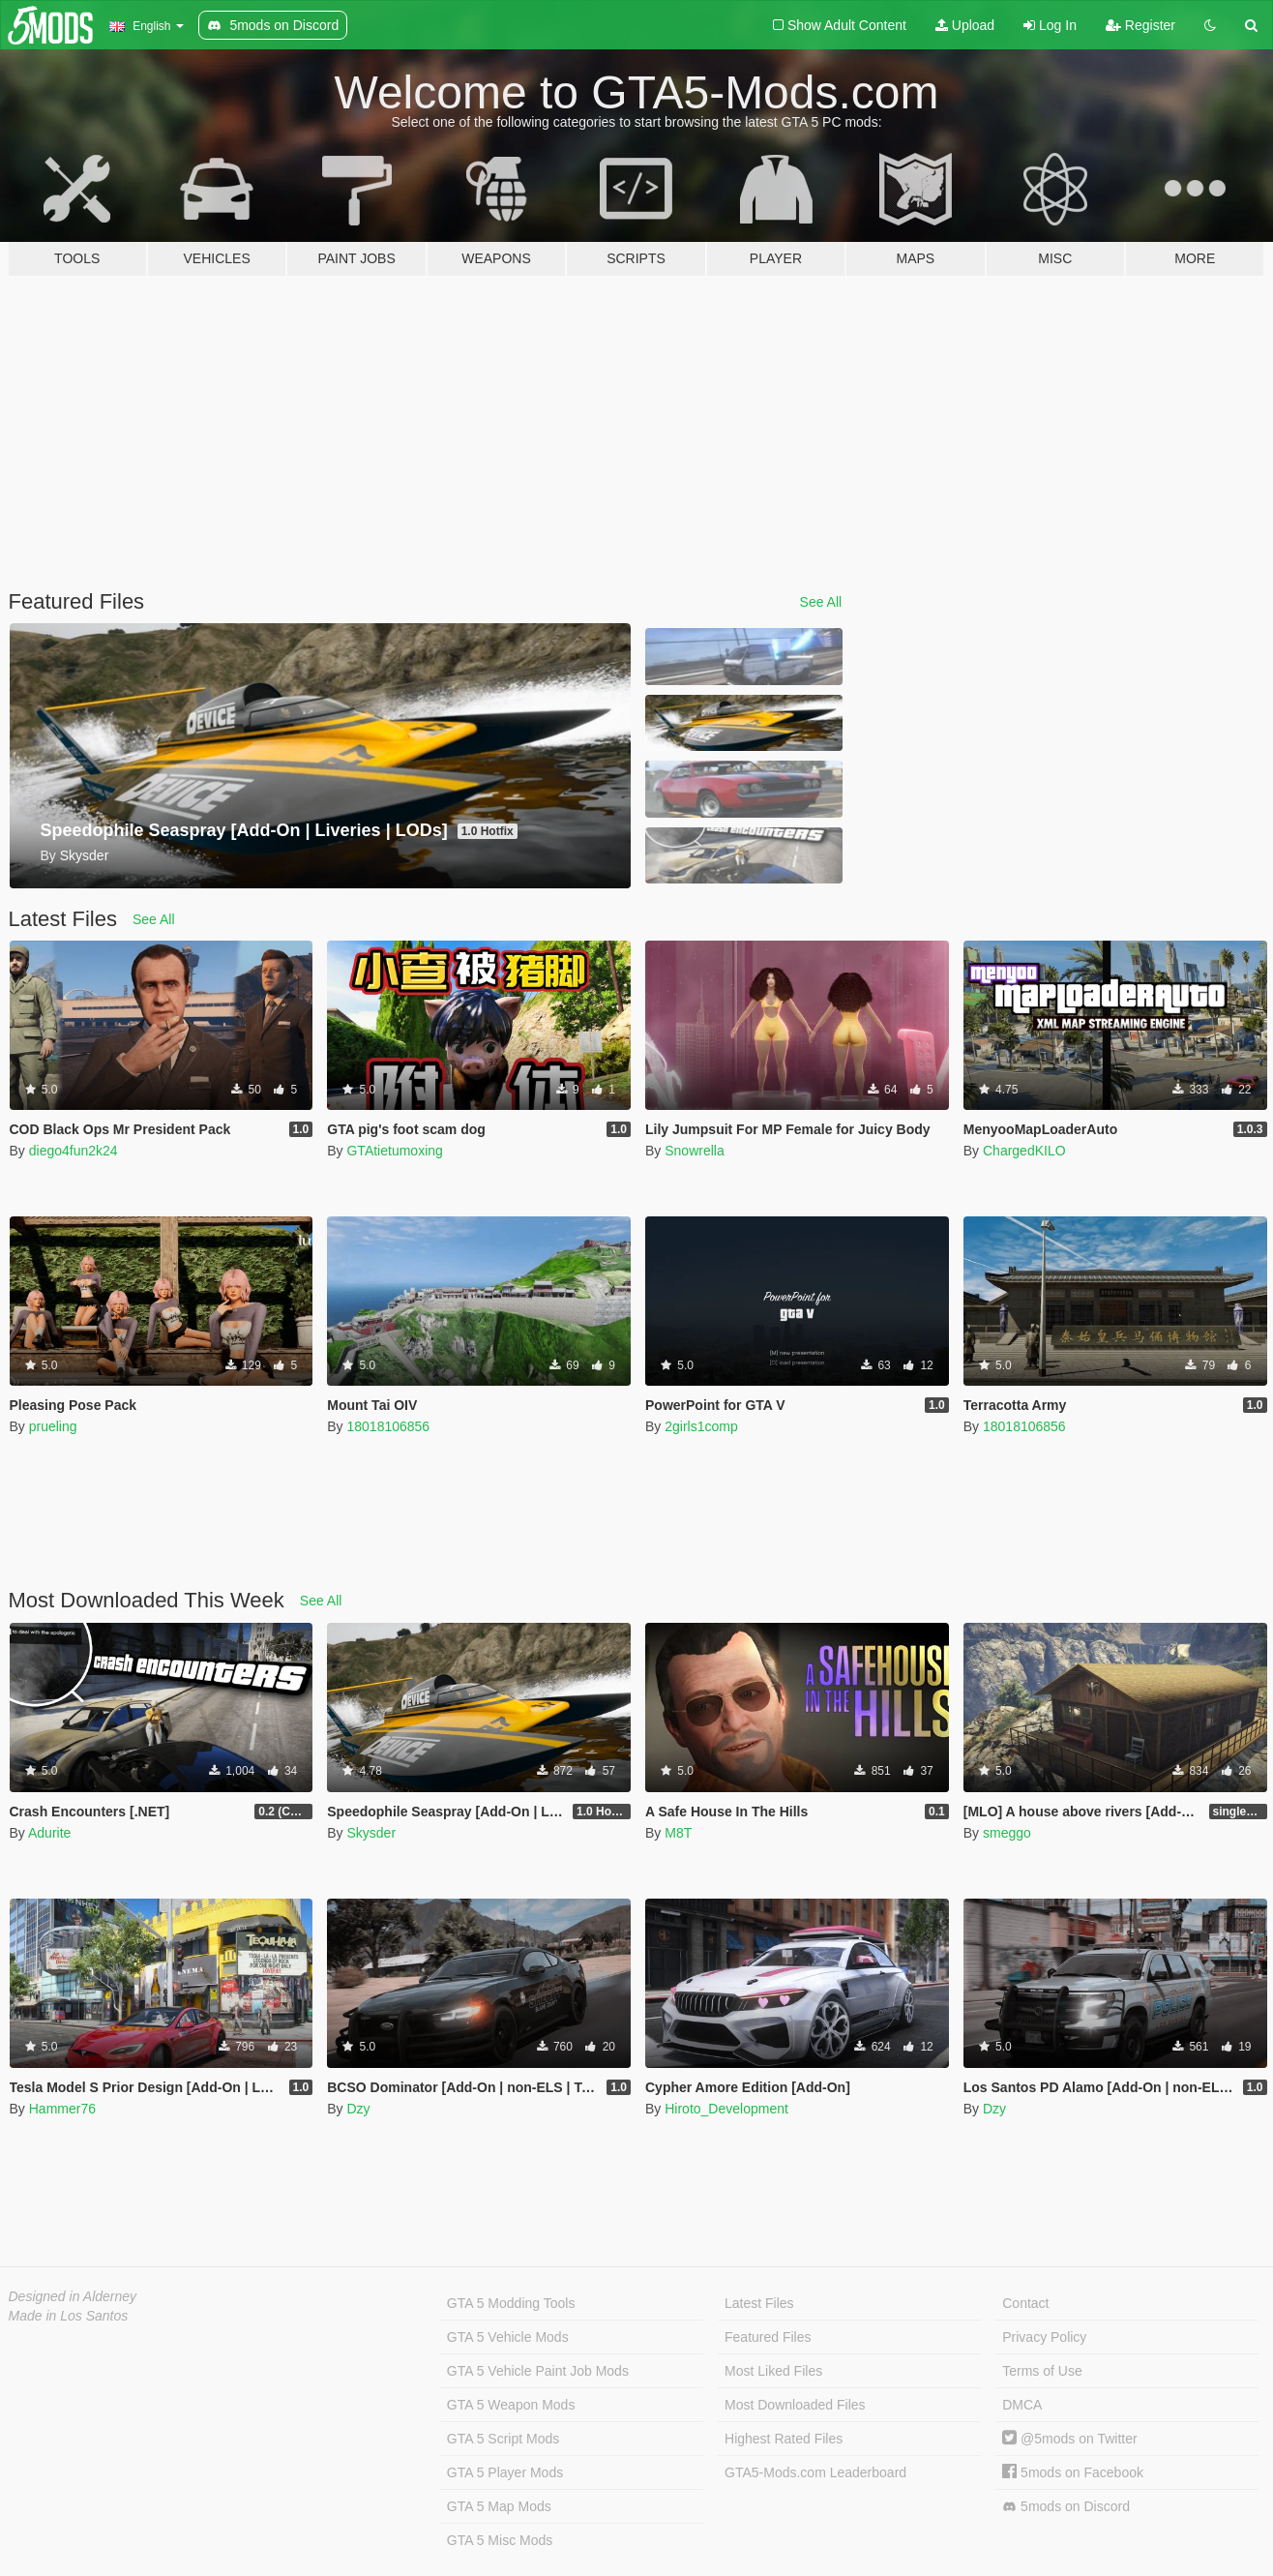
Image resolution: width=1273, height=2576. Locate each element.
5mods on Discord (1066, 2507)
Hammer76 (62, 2108)
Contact (1025, 2303)
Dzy (358, 2108)
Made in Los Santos (69, 2315)
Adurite (49, 1833)
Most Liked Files (773, 2371)
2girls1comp (701, 1426)
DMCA (1022, 2404)
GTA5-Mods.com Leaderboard (815, 2472)
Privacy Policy (1044, 2337)
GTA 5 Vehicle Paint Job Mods (538, 2371)
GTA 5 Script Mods (503, 2438)
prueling (53, 1426)
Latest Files (759, 2303)
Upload (964, 25)
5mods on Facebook (1072, 2472)
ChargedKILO (1024, 1150)
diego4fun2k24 (73, 1150)
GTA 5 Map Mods (499, 2506)
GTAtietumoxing (394, 1150)
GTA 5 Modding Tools (511, 2303)
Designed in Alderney (73, 2296)
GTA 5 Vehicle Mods (508, 2337)
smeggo (1007, 1833)
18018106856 (387, 1426)
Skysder (371, 1833)
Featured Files (768, 2337)
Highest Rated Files (784, 2438)
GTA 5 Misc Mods (499, 2540)
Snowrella (694, 1150)
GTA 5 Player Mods (505, 2472)
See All (821, 602)
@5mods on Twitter (1069, 2438)
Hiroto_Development (726, 2108)
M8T (678, 1833)
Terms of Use (1041, 2371)
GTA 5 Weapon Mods (511, 2404)
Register (1140, 25)
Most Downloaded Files (795, 2404)
